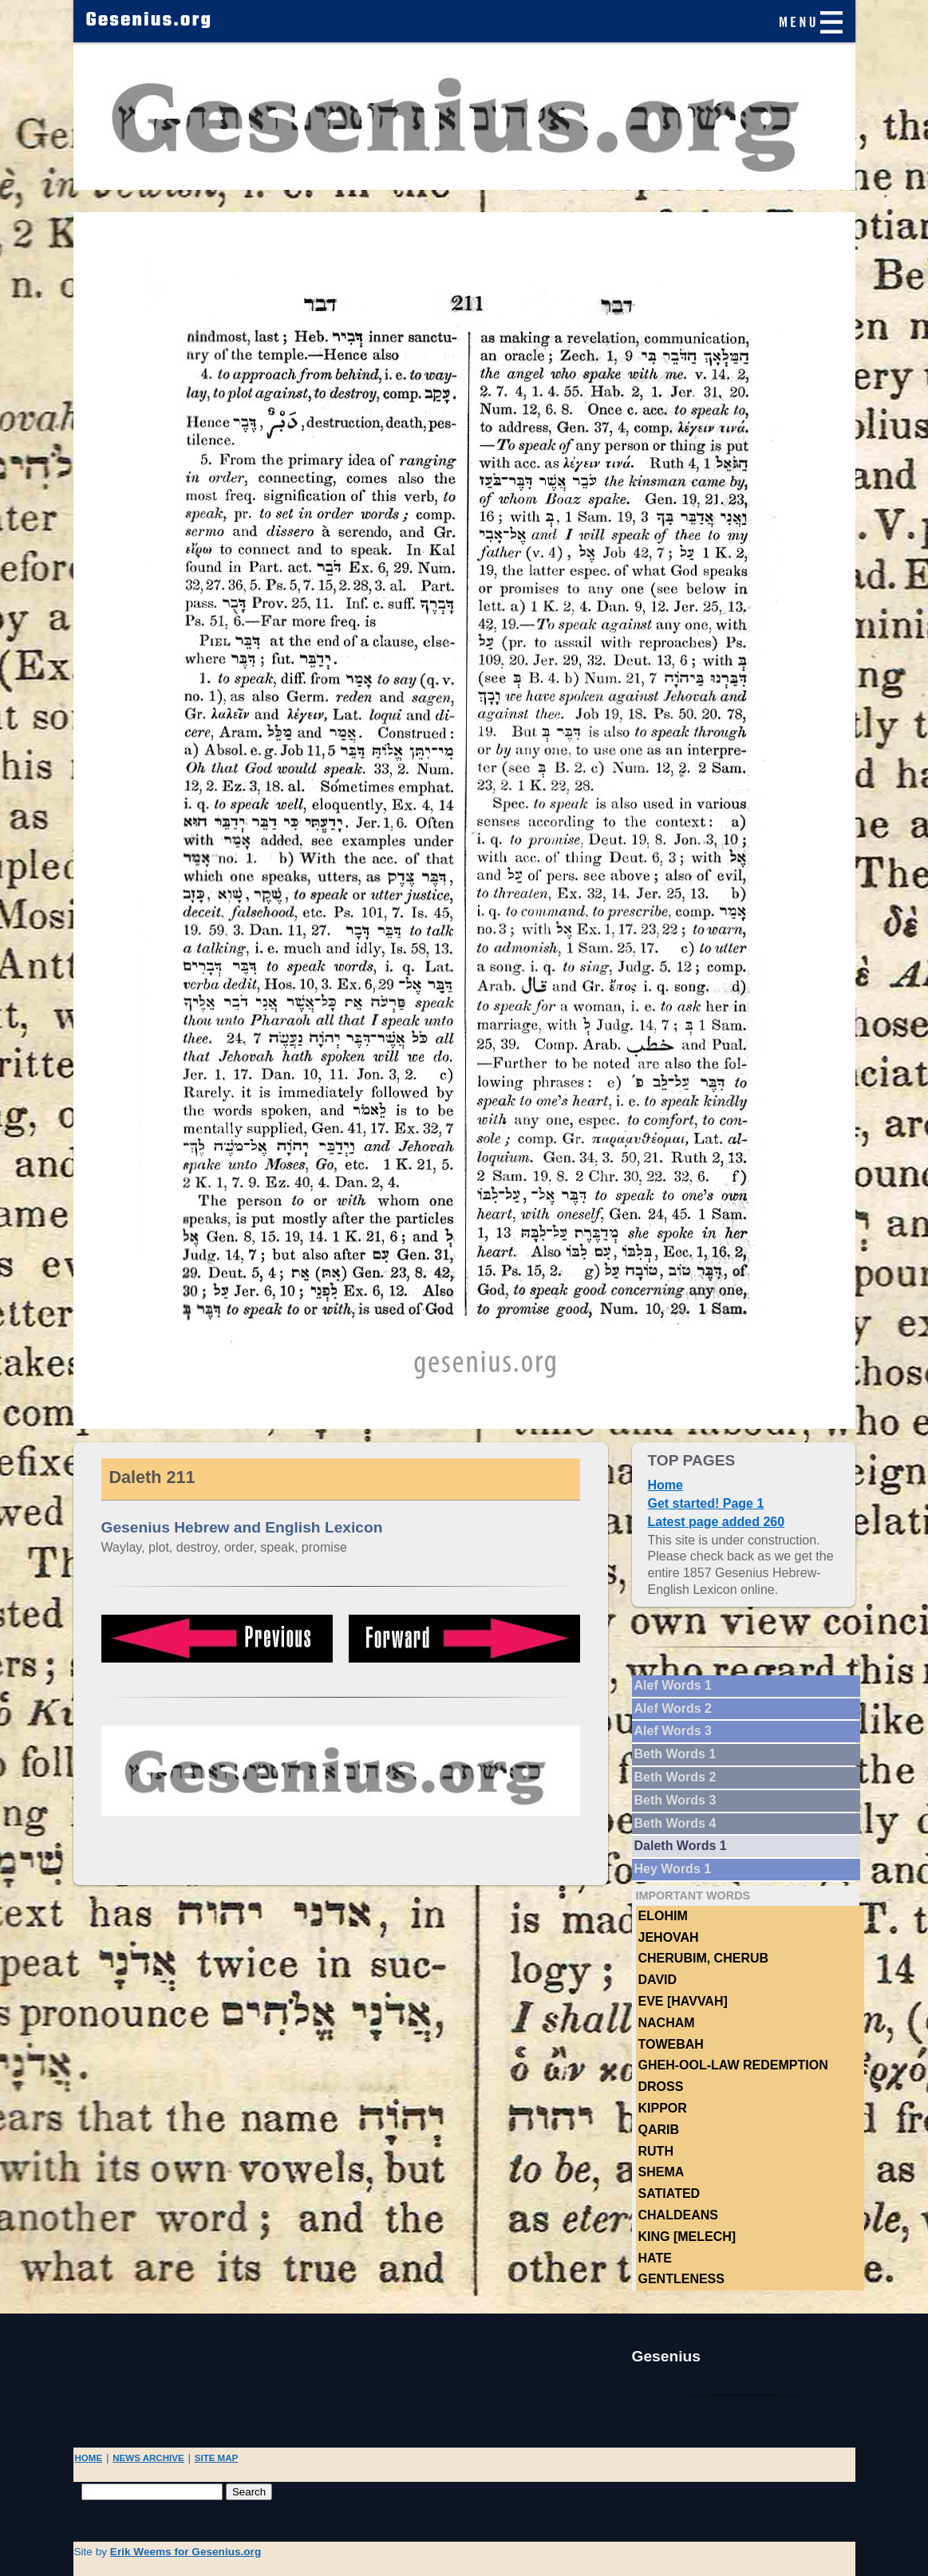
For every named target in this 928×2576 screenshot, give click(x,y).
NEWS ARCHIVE (148, 2458)
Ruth (655, 2151)
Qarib (659, 2129)
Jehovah (668, 1937)
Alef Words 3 (673, 1731)
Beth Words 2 (675, 1777)
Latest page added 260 (716, 1522)
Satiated (669, 2193)
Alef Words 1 (673, 1685)
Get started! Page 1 (706, 1503)
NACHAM (666, 2023)
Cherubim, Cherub (703, 1958)
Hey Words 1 (673, 1869)
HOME (89, 2458)
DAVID (657, 1979)
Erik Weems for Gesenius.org (185, 2552)
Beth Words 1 (675, 1754)
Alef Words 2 (673, 1708)
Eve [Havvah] (683, 2001)
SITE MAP (217, 2458)
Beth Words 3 (675, 1800)
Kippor (662, 2108)
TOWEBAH (671, 2044)
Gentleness (681, 2279)
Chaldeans (678, 2215)
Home (665, 1485)
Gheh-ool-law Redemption (733, 2065)
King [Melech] (687, 2236)
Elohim (663, 1916)
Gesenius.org (149, 21)
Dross (661, 2086)
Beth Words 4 (675, 1823)
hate (655, 2258)
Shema (661, 2172)
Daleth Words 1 (680, 1845)
